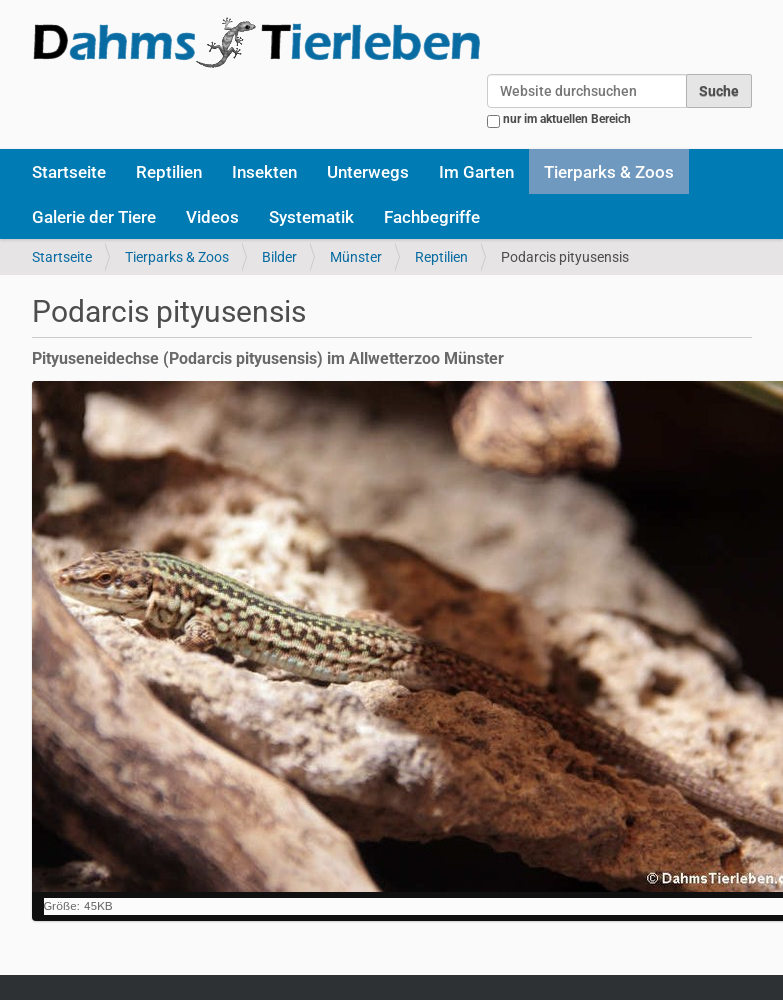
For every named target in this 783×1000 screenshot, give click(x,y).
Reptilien (169, 172)
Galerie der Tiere (94, 217)
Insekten (264, 172)
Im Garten (476, 172)
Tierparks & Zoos (609, 172)
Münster (356, 257)
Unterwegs (368, 172)
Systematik (311, 217)
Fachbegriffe (432, 217)
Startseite (69, 172)
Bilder (279, 257)
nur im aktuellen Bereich (567, 119)
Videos (212, 217)
